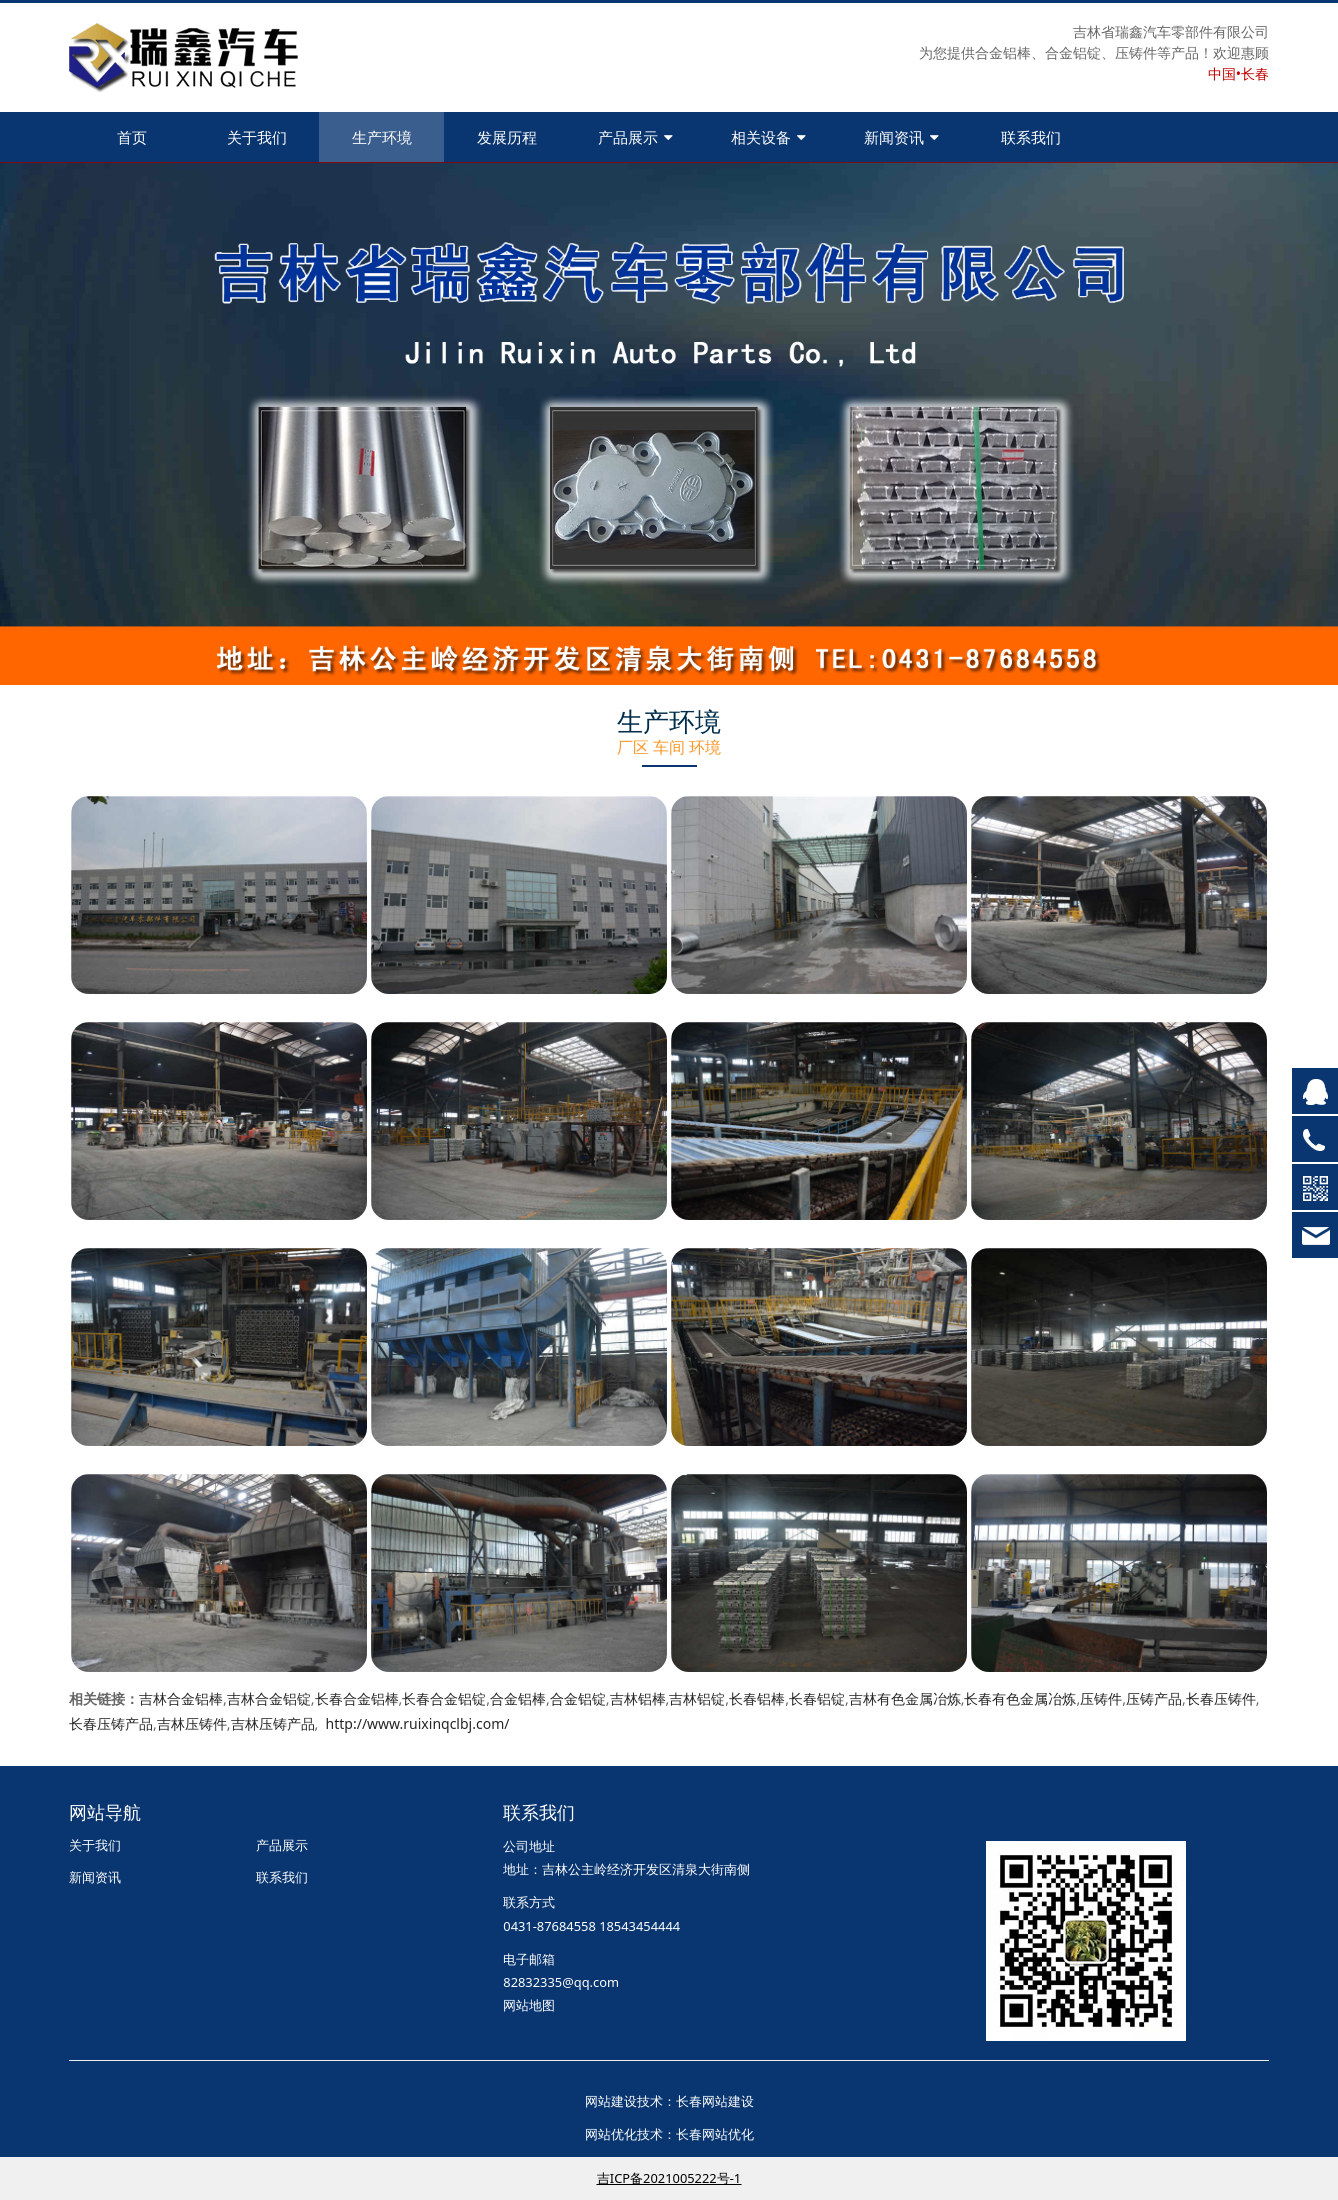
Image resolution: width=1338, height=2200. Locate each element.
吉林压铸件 (192, 1723)
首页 (132, 137)
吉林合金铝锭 (269, 1698)
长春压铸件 (1221, 1698)
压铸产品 (1154, 1698)
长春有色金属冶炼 (1020, 1698)
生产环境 (382, 137)
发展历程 (507, 137)
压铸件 (1101, 1698)
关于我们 (257, 137)
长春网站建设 (715, 2101)
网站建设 (611, 2101)
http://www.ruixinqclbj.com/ (418, 1723)
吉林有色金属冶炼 (905, 1698)
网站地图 (529, 2005)
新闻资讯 (901, 137)
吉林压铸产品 (273, 1723)
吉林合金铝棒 (181, 1698)
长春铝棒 (757, 1698)
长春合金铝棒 (357, 1698)
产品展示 (635, 137)
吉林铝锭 (697, 1698)
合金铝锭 (578, 1698)
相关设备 (768, 137)
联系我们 (1031, 137)
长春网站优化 (715, 2134)
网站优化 (611, 2134)
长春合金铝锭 (444, 1698)
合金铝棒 (518, 1698)
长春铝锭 (817, 1698)
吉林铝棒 (638, 1698)
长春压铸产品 (111, 1723)
